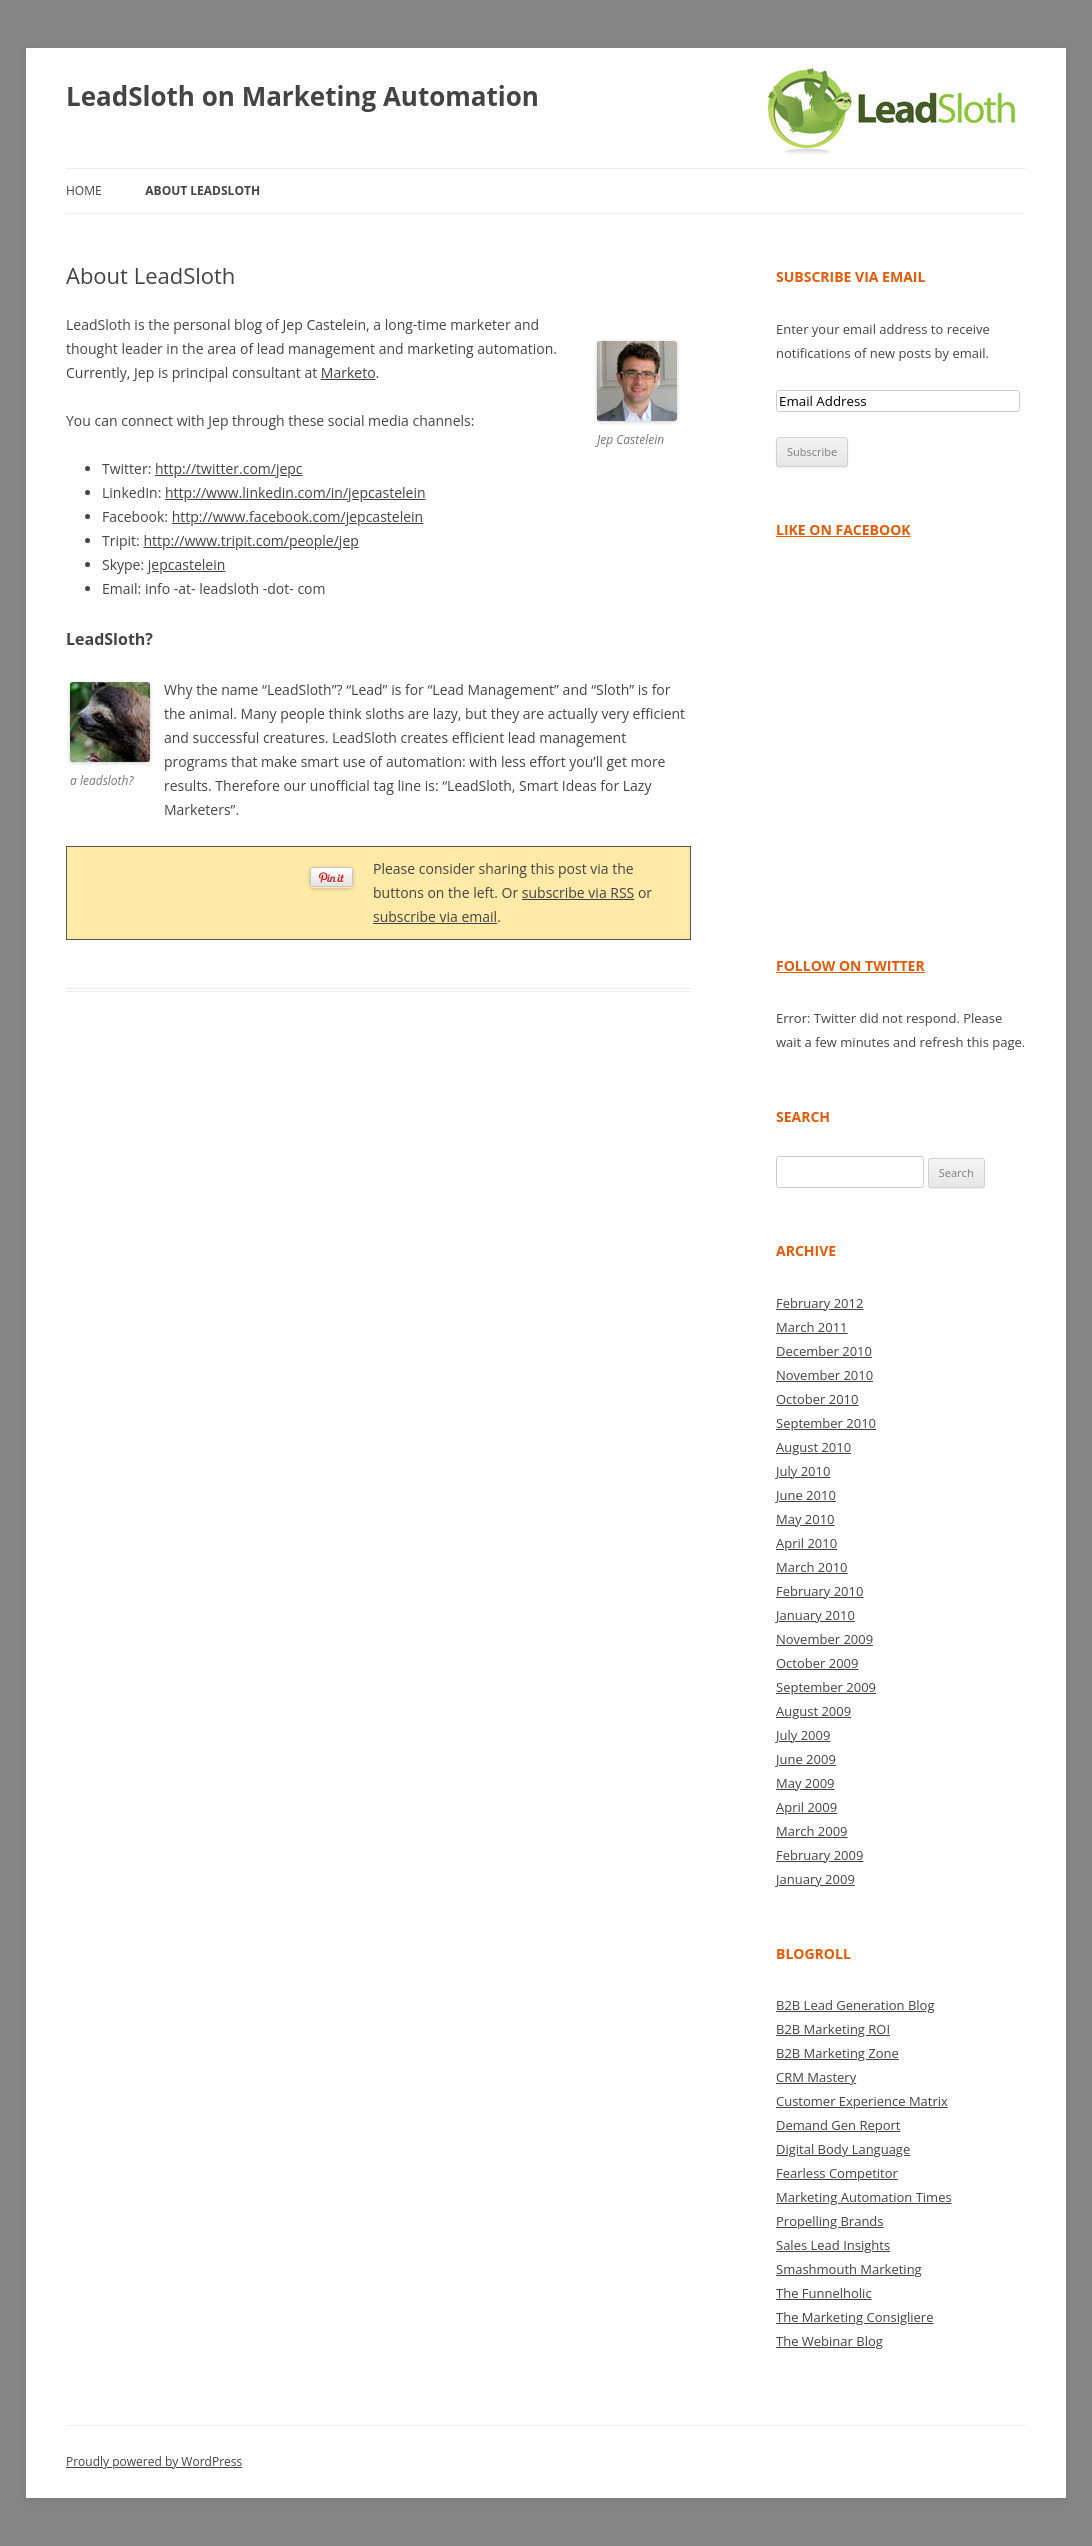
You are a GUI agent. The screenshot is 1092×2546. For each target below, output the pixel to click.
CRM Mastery (816, 2077)
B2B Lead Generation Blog (855, 2005)
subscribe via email (435, 916)
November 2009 (824, 1639)
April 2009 (806, 1807)
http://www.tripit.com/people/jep (250, 540)
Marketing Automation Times (864, 2197)
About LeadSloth (202, 190)
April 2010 (806, 1543)
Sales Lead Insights (833, 2245)
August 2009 (813, 1711)
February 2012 (819, 1303)
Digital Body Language (843, 2149)
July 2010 (803, 1471)
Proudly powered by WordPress (154, 2461)
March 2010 (812, 1567)
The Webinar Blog (829, 2341)
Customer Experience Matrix (862, 2101)
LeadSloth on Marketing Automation (302, 96)
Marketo (348, 372)
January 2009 (815, 1879)
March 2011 (812, 1327)
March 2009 (812, 1831)
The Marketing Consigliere (855, 2317)
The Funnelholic (824, 2293)
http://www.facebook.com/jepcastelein (298, 516)
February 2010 (819, 1591)
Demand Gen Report (838, 2125)
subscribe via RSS (578, 892)
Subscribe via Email (850, 276)
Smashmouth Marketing (849, 2269)
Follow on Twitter (850, 965)
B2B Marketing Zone (837, 2053)
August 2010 (813, 1447)
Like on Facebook (843, 529)
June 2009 (806, 1759)
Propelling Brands (830, 2221)
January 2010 (815, 1615)
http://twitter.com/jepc (229, 468)
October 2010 (817, 1399)
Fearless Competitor (837, 2173)
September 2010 (826, 1423)
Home (84, 190)
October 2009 (817, 1663)
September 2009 (826, 1687)
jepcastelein (187, 564)
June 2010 (806, 1495)
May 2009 (805, 1783)
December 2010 (824, 1351)
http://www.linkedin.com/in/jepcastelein (295, 492)
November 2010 (824, 1375)
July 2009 (803, 1735)
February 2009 (819, 1855)
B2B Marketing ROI (833, 2029)
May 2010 (805, 1519)
